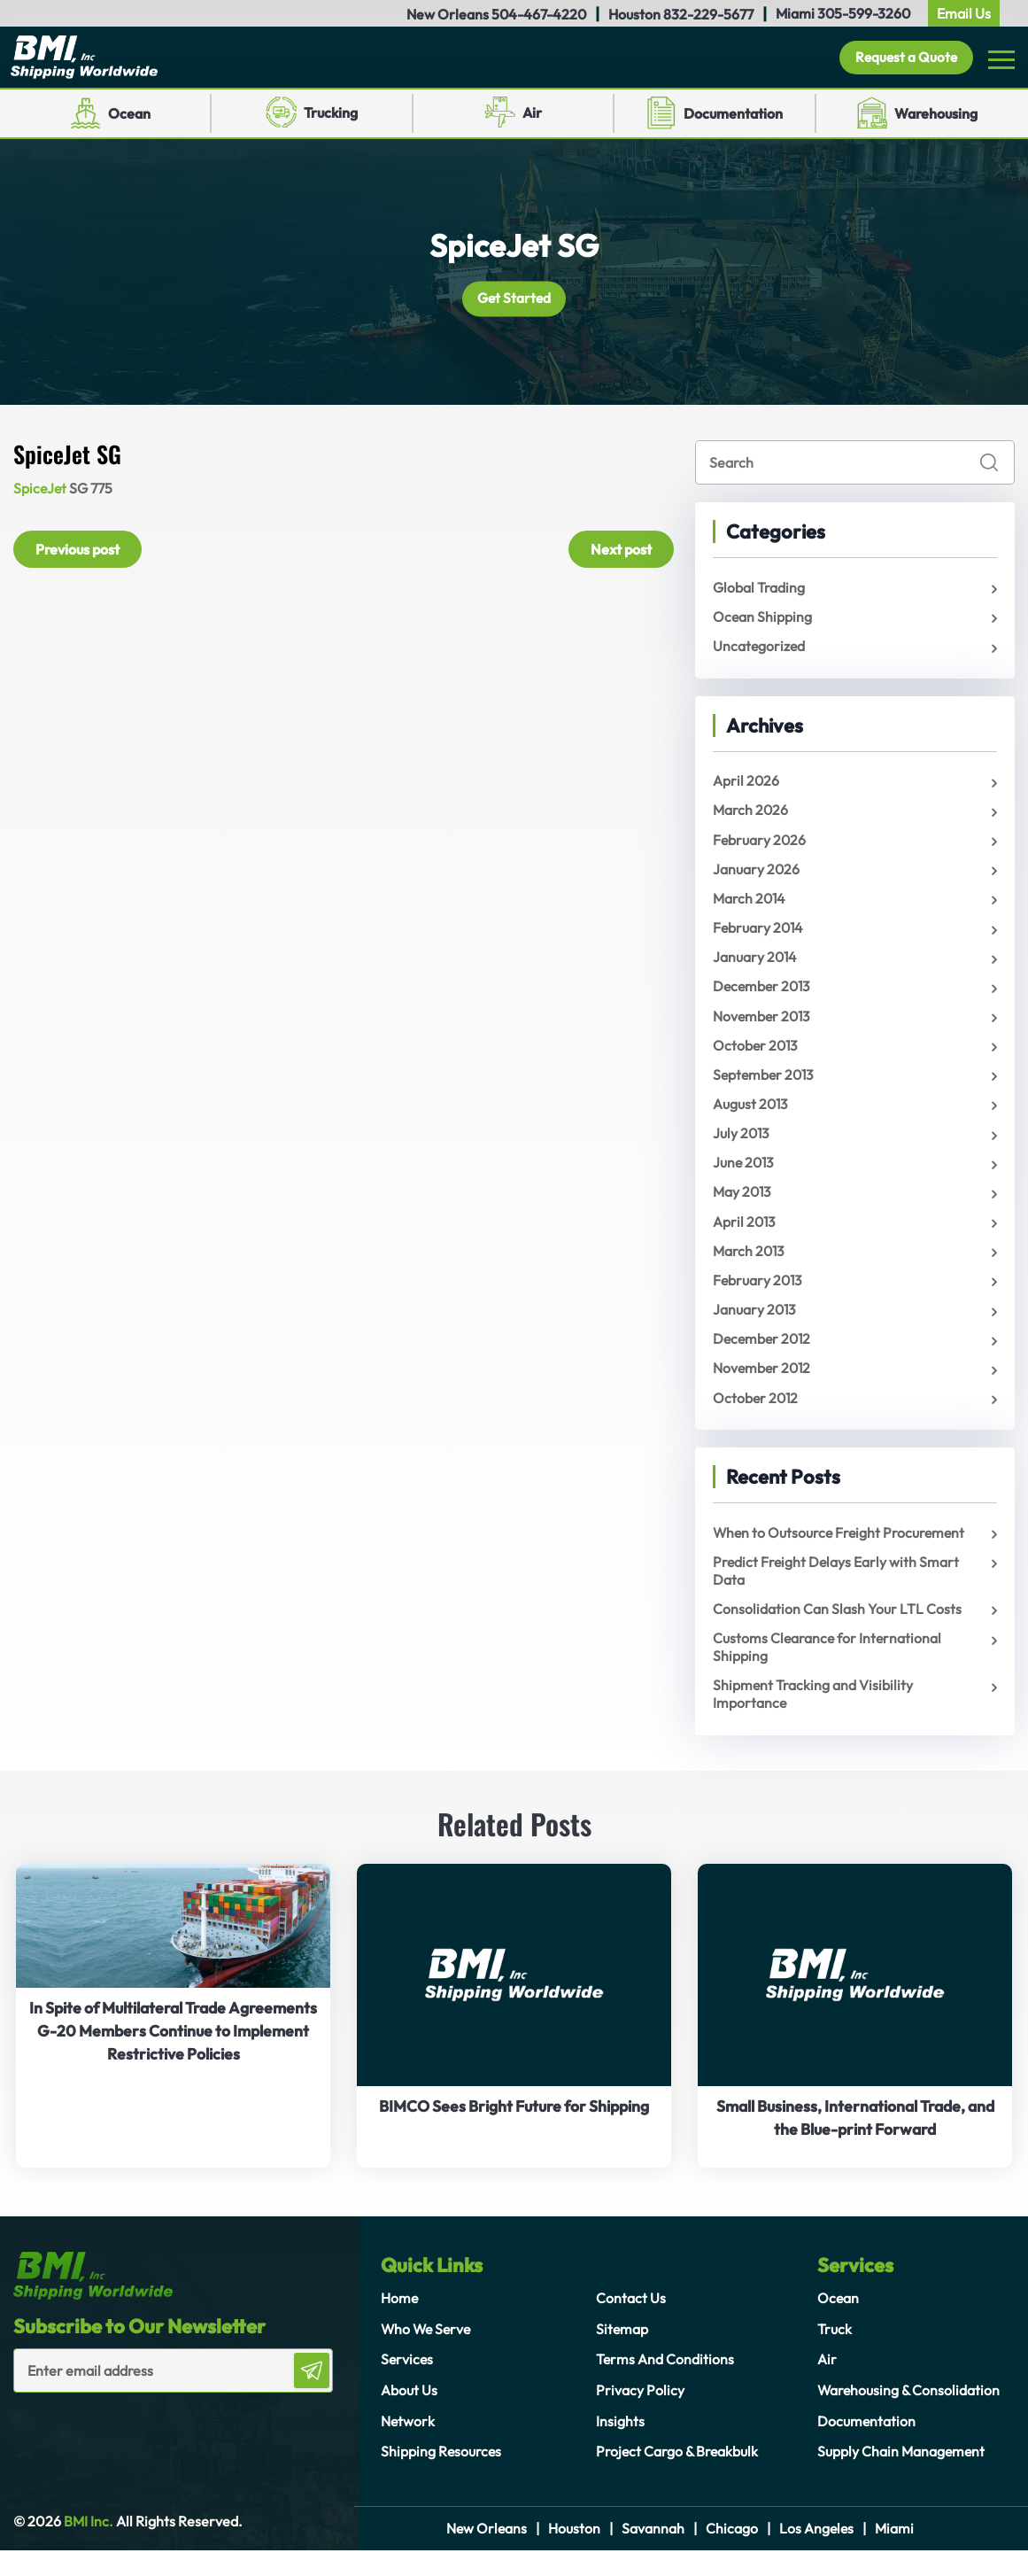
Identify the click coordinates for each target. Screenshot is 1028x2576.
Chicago (732, 2554)
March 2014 (750, 907)
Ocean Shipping (763, 621)
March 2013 (749, 1268)
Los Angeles (817, 2554)
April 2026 (746, 786)
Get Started (514, 302)
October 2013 (756, 1058)
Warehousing (936, 117)
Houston (574, 2554)
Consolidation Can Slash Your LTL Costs (837, 1632)
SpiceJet (40, 491)
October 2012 (756, 1419)
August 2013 (751, 1118)
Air (532, 116)
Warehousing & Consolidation (909, 2415)
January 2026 (756, 877)
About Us (409, 2415)
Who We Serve (428, 2354)
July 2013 (742, 1148)
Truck (834, 2354)
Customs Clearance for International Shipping (828, 1671)
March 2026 (751, 817)
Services (408, 2385)
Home (400, 2324)
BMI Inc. (87, 2548)
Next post (621, 552)
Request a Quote (903, 59)
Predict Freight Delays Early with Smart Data (837, 1593)
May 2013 (743, 1208)
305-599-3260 (863, 13)
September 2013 (765, 1088)
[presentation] (116, 2453)
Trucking (331, 116)
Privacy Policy (640, 2415)
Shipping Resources (442, 2475)
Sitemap (622, 2354)
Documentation (733, 117)
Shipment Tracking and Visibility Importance (813, 1719)
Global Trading (759, 591)
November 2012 (763, 1389)
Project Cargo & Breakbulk (678, 2475)
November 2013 (763, 1027)
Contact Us (631, 2324)
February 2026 (760, 847)
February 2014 (759, 937)
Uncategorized (760, 651)
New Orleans (485, 2554)
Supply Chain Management (901, 2475)
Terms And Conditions (665, 2385)
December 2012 (764, 1359)
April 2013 (745, 1238)
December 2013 (764, 997)
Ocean (129, 117)
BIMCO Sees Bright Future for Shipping (514, 2132)
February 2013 (759, 1298)
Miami (896, 2554)
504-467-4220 (538, 14)
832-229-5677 (708, 14)
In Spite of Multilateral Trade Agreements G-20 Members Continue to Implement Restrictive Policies (173, 2056)
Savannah (653, 2554)
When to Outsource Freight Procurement (841, 1554)
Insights (620, 2445)
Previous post (77, 552)
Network (408, 2445)
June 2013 (745, 1178)
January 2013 (755, 1329)
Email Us (964, 13)
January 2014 (756, 967)
